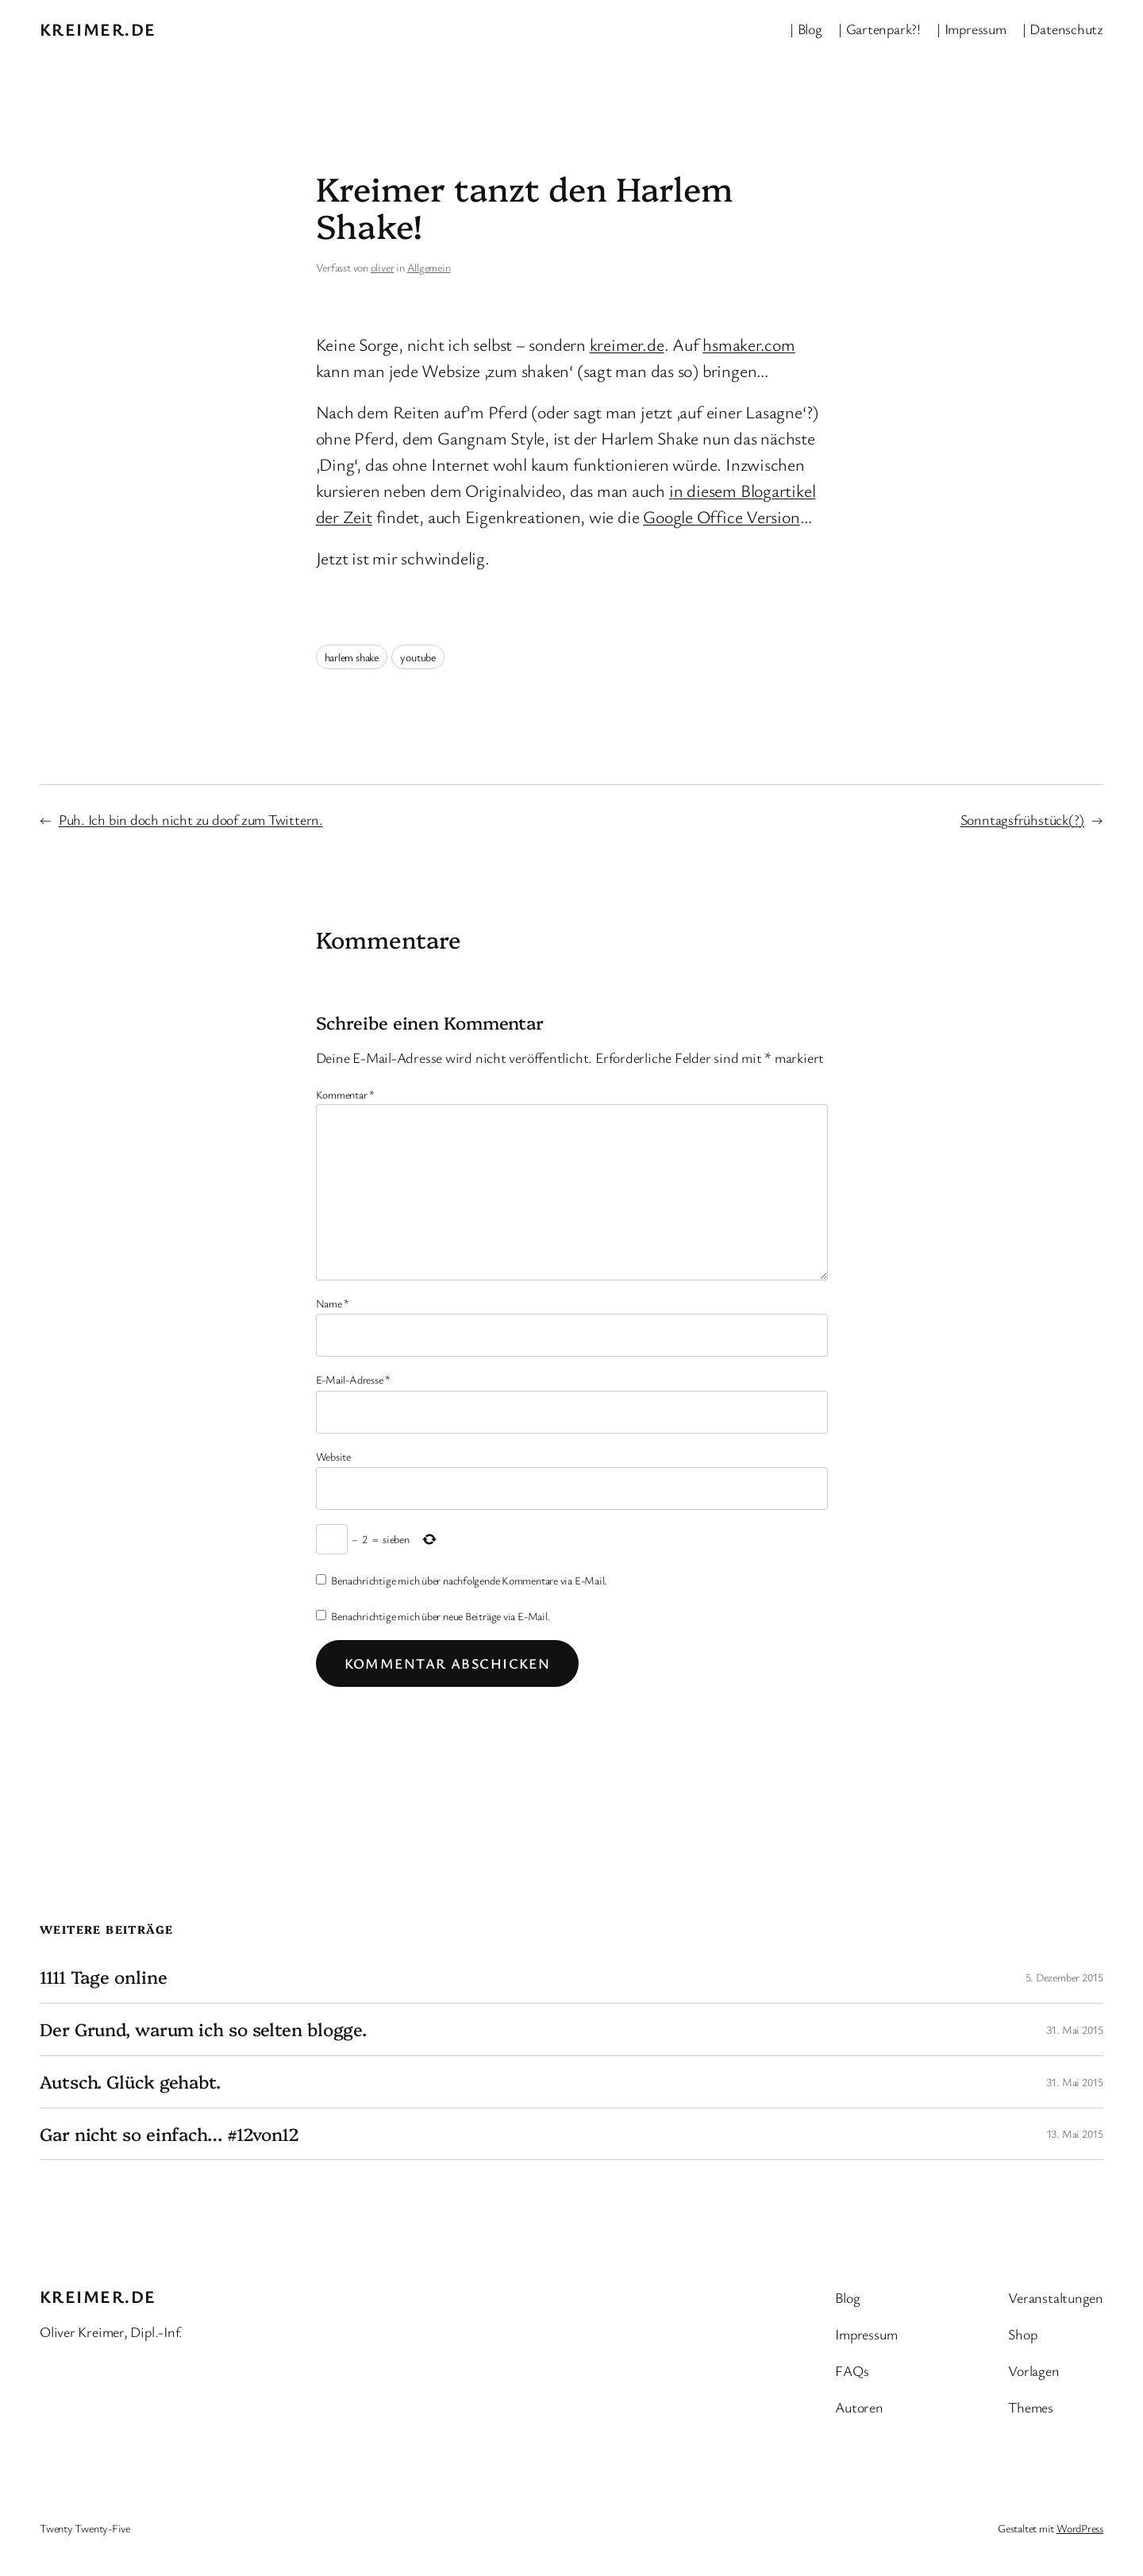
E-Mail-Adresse (353, 1379)
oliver (382, 267)
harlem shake (352, 656)
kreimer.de (98, 28)
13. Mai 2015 (1074, 2133)
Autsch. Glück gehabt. (130, 2082)
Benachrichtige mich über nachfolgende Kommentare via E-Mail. (469, 1580)
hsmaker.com (748, 344)
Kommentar (345, 1094)
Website (333, 1456)
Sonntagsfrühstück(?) (1022, 819)
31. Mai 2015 (1074, 2029)
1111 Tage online (103, 1977)
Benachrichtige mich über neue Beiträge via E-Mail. (440, 1615)
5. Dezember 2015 (1064, 1977)
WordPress (1079, 2528)
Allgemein (429, 267)
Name (333, 1303)
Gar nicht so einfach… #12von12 (169, 2134)
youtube (417, 656)
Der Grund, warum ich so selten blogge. (203, 2029)
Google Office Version (721, 516)
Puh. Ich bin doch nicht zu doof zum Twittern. (191, 819)
